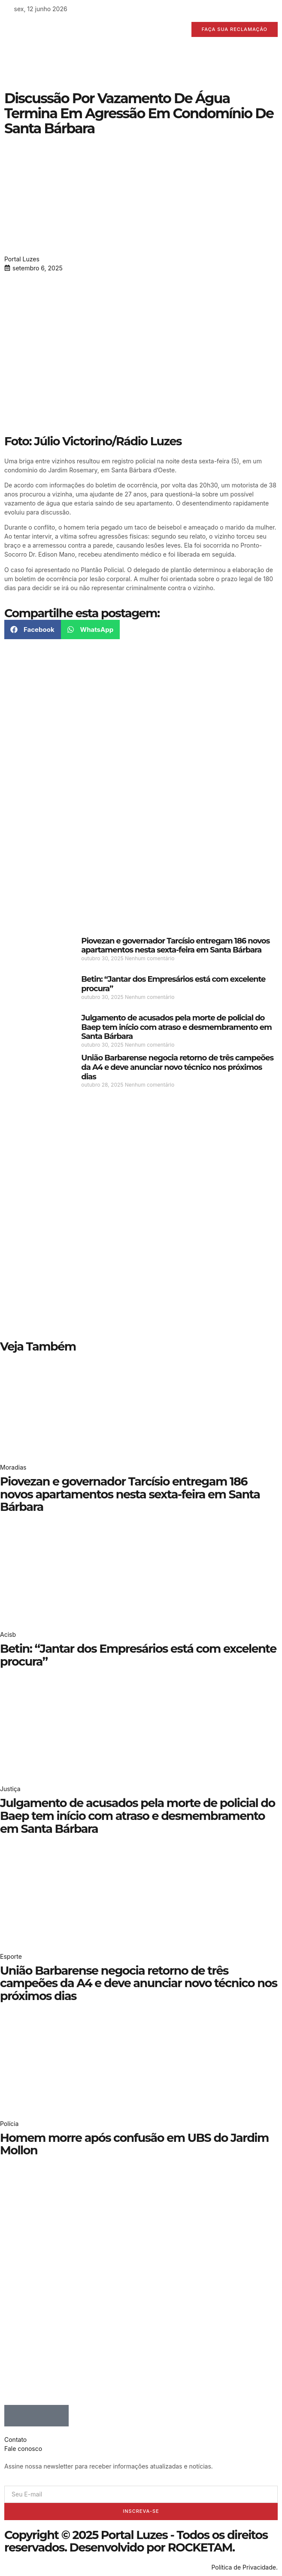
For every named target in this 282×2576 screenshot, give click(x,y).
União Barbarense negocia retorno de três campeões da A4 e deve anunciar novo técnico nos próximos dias (177, 1067)
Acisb (8, 1634)
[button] (32, 629)
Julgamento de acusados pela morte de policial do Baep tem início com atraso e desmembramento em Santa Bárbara (176, 1027)
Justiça (10, 1788)
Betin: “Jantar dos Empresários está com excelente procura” (173, 983)
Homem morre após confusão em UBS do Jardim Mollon (134, 2144)
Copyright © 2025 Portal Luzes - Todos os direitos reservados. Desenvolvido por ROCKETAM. (136, 2541)
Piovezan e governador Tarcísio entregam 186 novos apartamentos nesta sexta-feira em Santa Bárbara (175, 945)
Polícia (9, 2123)
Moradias (13, 1467)
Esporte (11, 1956)
